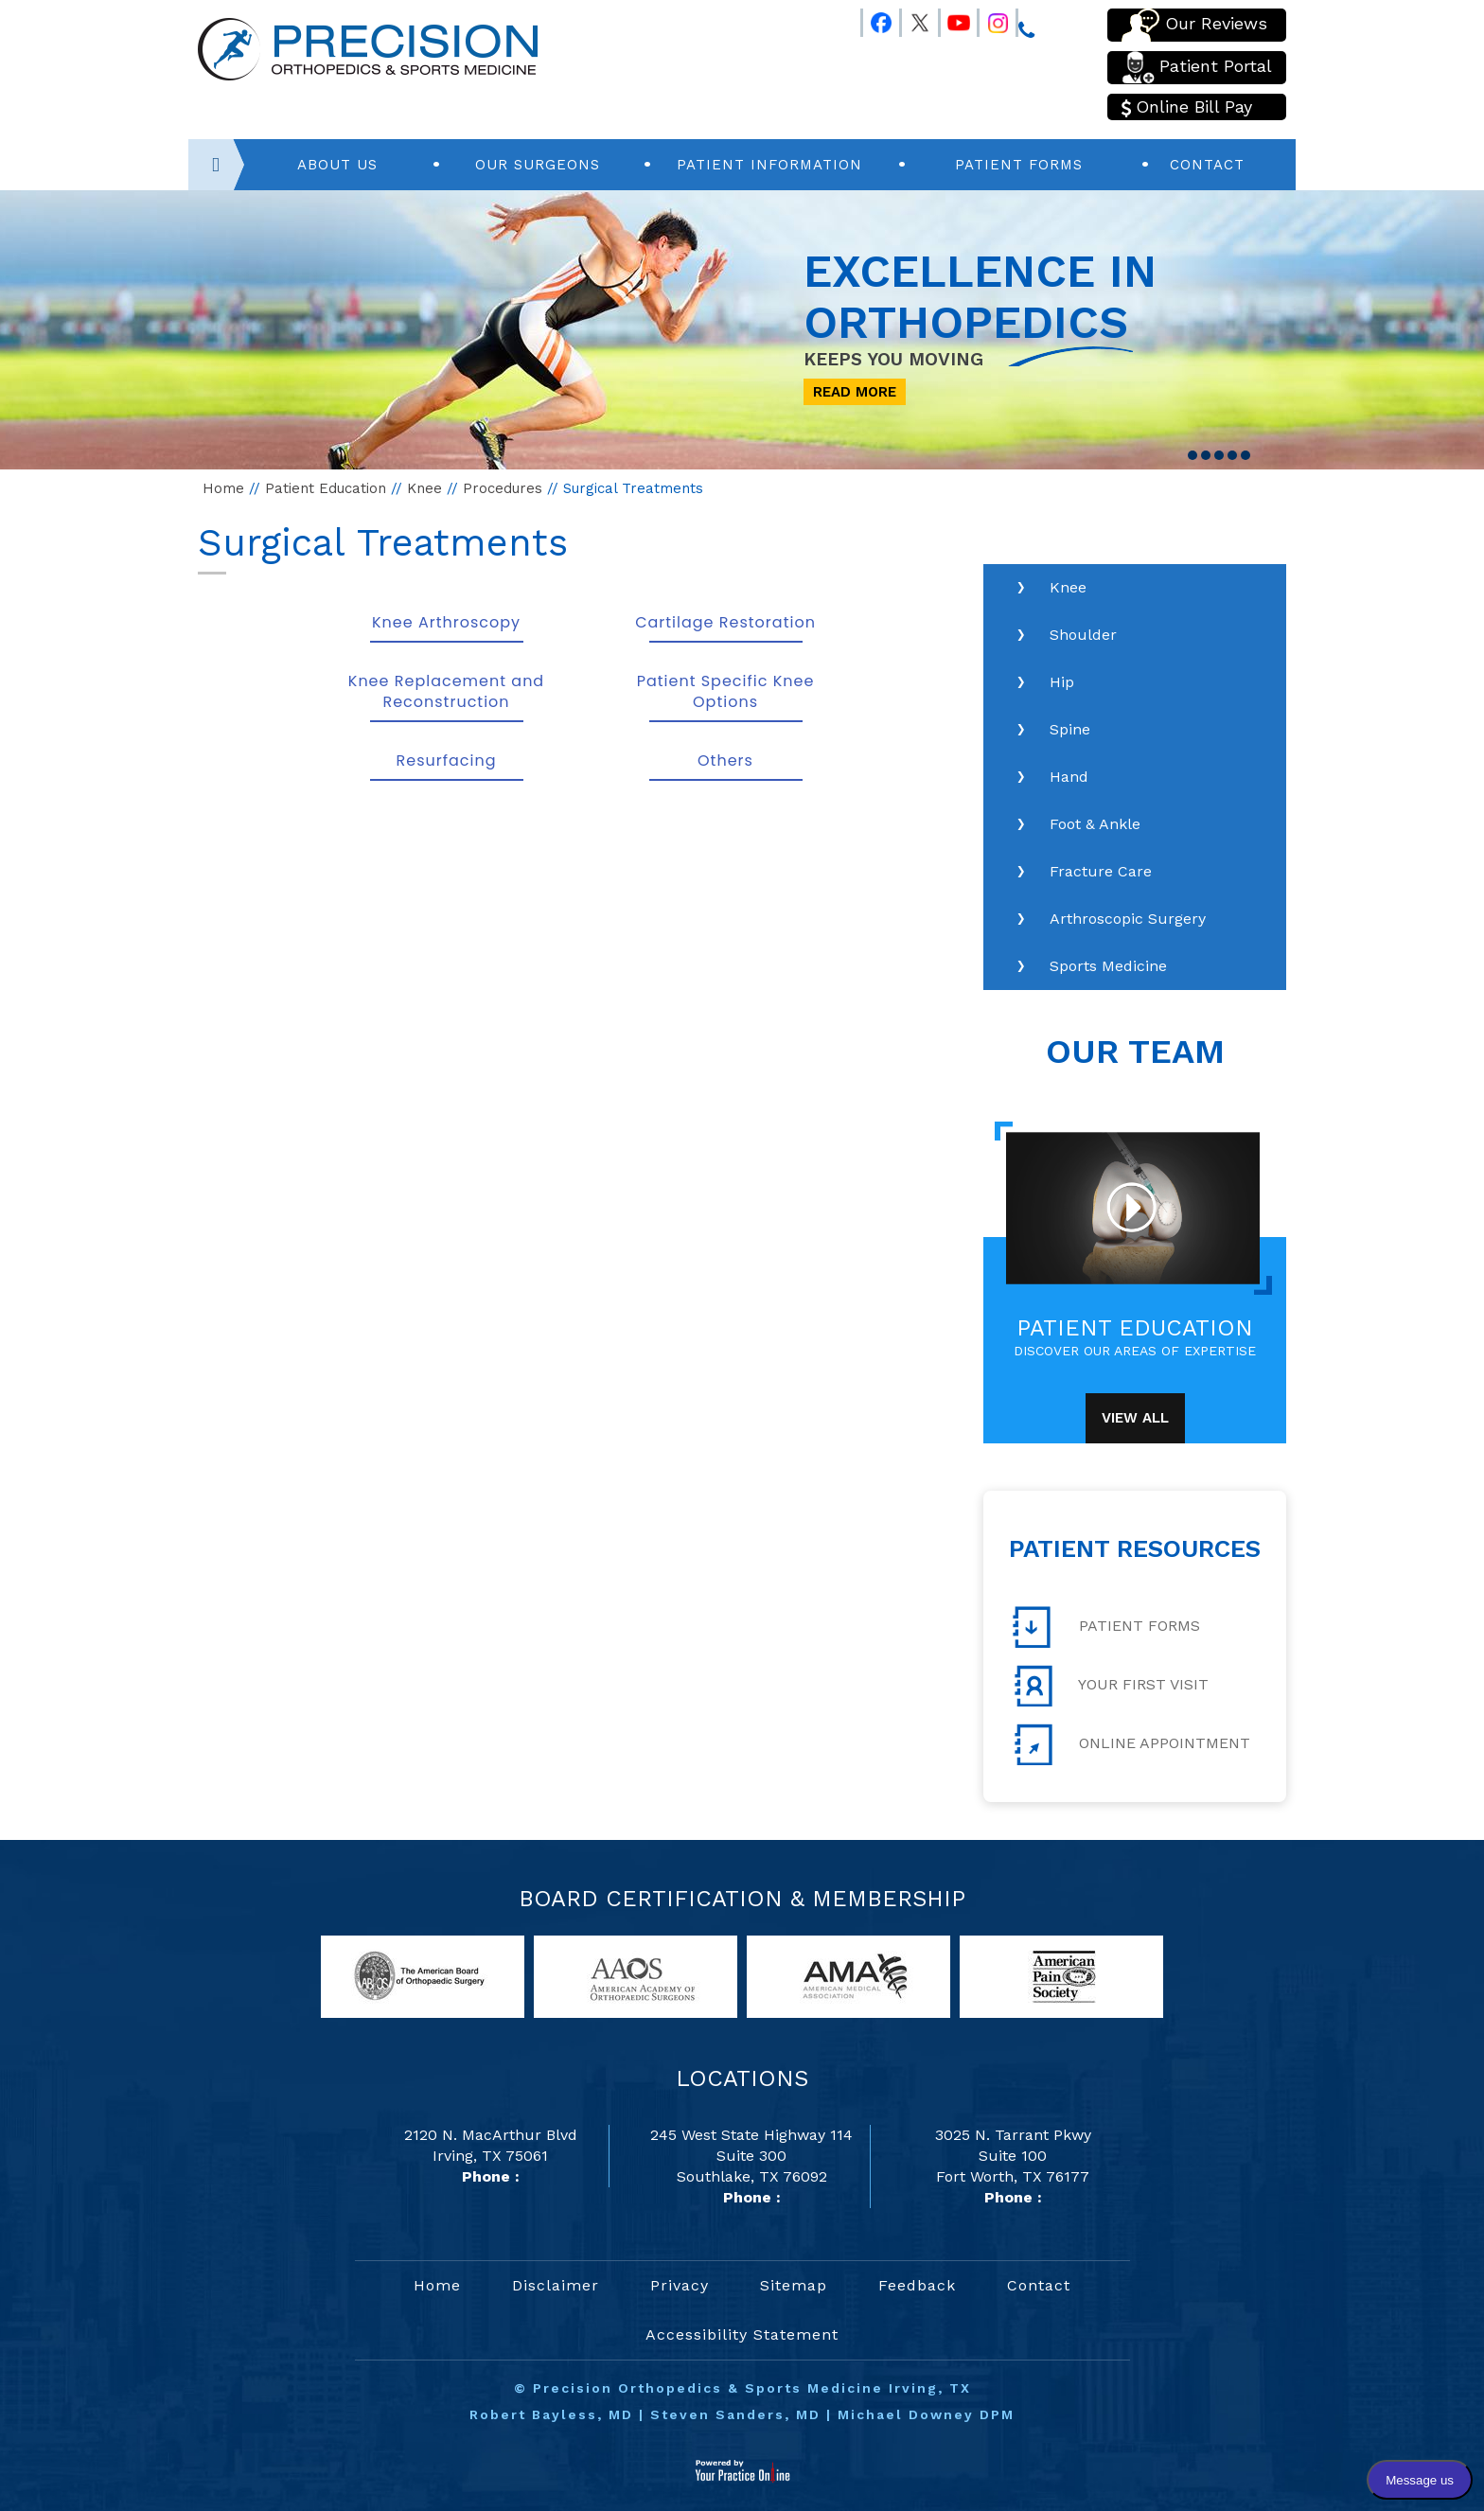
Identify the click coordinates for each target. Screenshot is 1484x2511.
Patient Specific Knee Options (726, 691)
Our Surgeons (537, 164)
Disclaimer (555, 2285)
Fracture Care (1101, 871)
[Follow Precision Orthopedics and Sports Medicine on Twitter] (911, 19)
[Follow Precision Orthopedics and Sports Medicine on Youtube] (950, 19)
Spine (1070, 729)
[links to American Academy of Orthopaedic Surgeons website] (635, 1976)
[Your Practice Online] (742, 2470)
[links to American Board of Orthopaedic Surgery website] (422, 1976)
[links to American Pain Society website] (1061, 1976)
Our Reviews (1194, 25)
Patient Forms (1019, 164)
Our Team (1135, 1051)
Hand (1069, 777)
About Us (337, 164)
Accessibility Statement (742, 2334)
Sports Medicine (1108, 966)
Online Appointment (1131, 1744)
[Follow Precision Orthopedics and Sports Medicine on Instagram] (989, 19)
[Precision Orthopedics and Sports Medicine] (368, 48)
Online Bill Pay (1187, 107)
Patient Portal (1197, 67)
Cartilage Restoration (725, 622)
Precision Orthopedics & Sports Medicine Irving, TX (752, 2388)
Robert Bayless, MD (551, 2414)
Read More (854, 391)
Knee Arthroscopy (446, 622)
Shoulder (1083, 635)
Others (725, 760)
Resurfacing (447, 760)
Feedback (917, 2285)
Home (223, 488)
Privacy (679, 2285)
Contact (1207, 164)
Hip (1062, 682)
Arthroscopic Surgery (1128, 919)
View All (1135, 1417)
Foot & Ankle (1095, 824)
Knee (424, 488)
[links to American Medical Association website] (848, 1976)
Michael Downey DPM (926, 2414)
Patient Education (325, 488)
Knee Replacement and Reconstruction (446, 691)
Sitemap (793, 2285)
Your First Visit (1111, 1685)
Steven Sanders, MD (735, 2414)
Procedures (502, 488)
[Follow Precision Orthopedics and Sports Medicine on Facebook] (872, 19)
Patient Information (769, 164)
